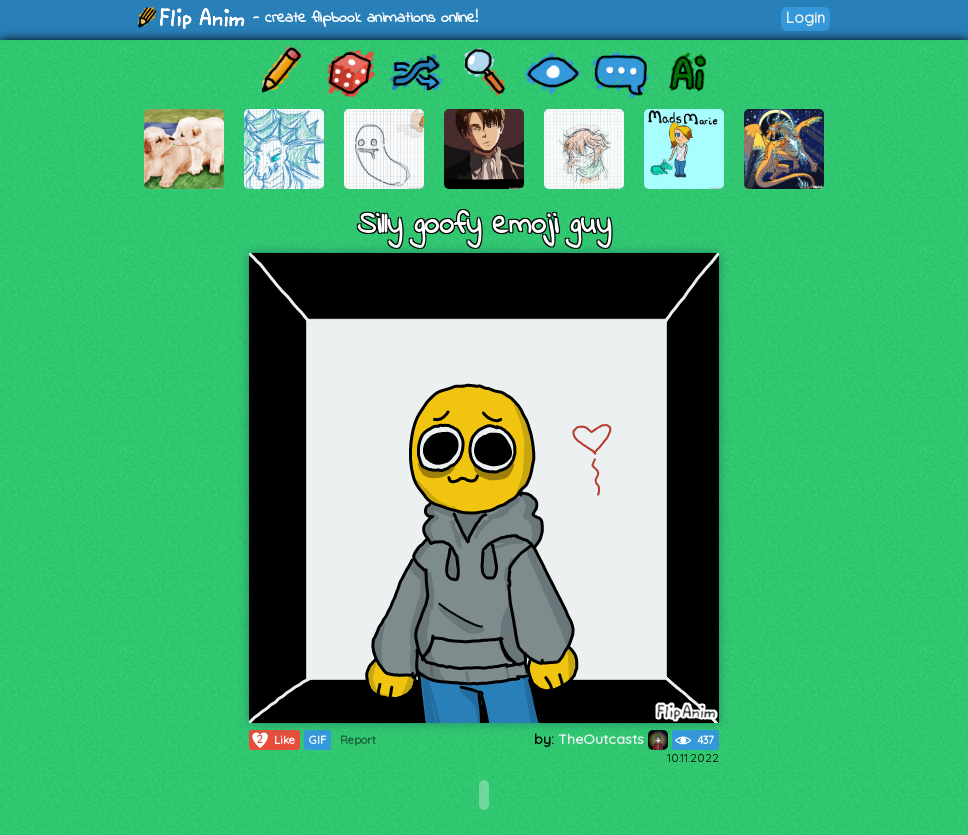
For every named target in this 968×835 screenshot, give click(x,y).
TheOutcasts (613, 739)
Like (272, 740)
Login (805, 17)
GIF (317, 740)
